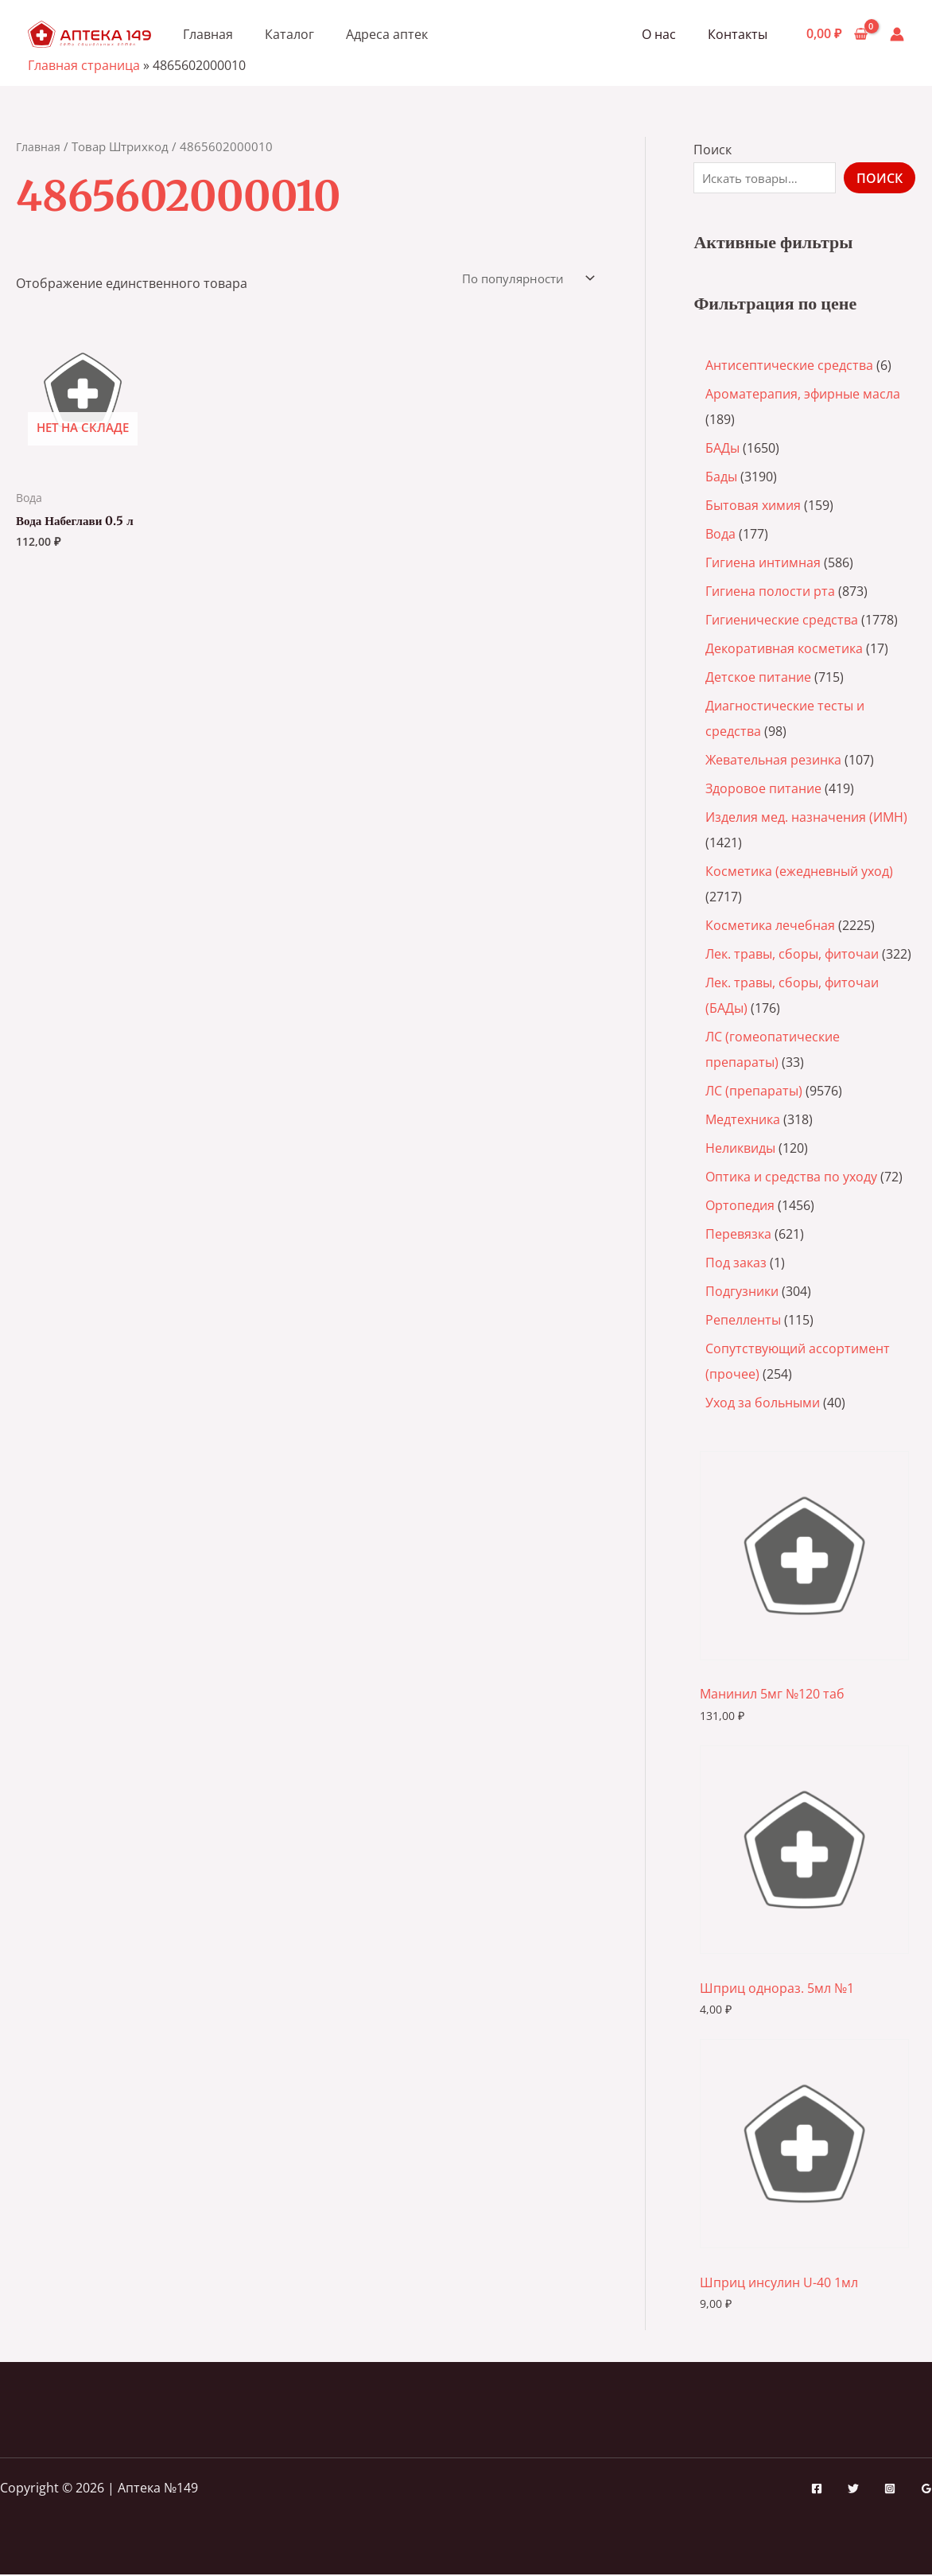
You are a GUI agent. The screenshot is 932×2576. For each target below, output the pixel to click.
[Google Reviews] (926, 2490)
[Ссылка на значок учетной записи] (897, 34)
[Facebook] (816, 2490)
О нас (668, 34)
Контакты (741, 34)
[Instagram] (889, 2490)
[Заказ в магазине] (521, 279)
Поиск (712, 149)
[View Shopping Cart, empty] (836, 34)
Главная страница (84, 65)
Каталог (289, 34)
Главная (208, 34)
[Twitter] (853, 2490)
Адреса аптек (387, 34)
